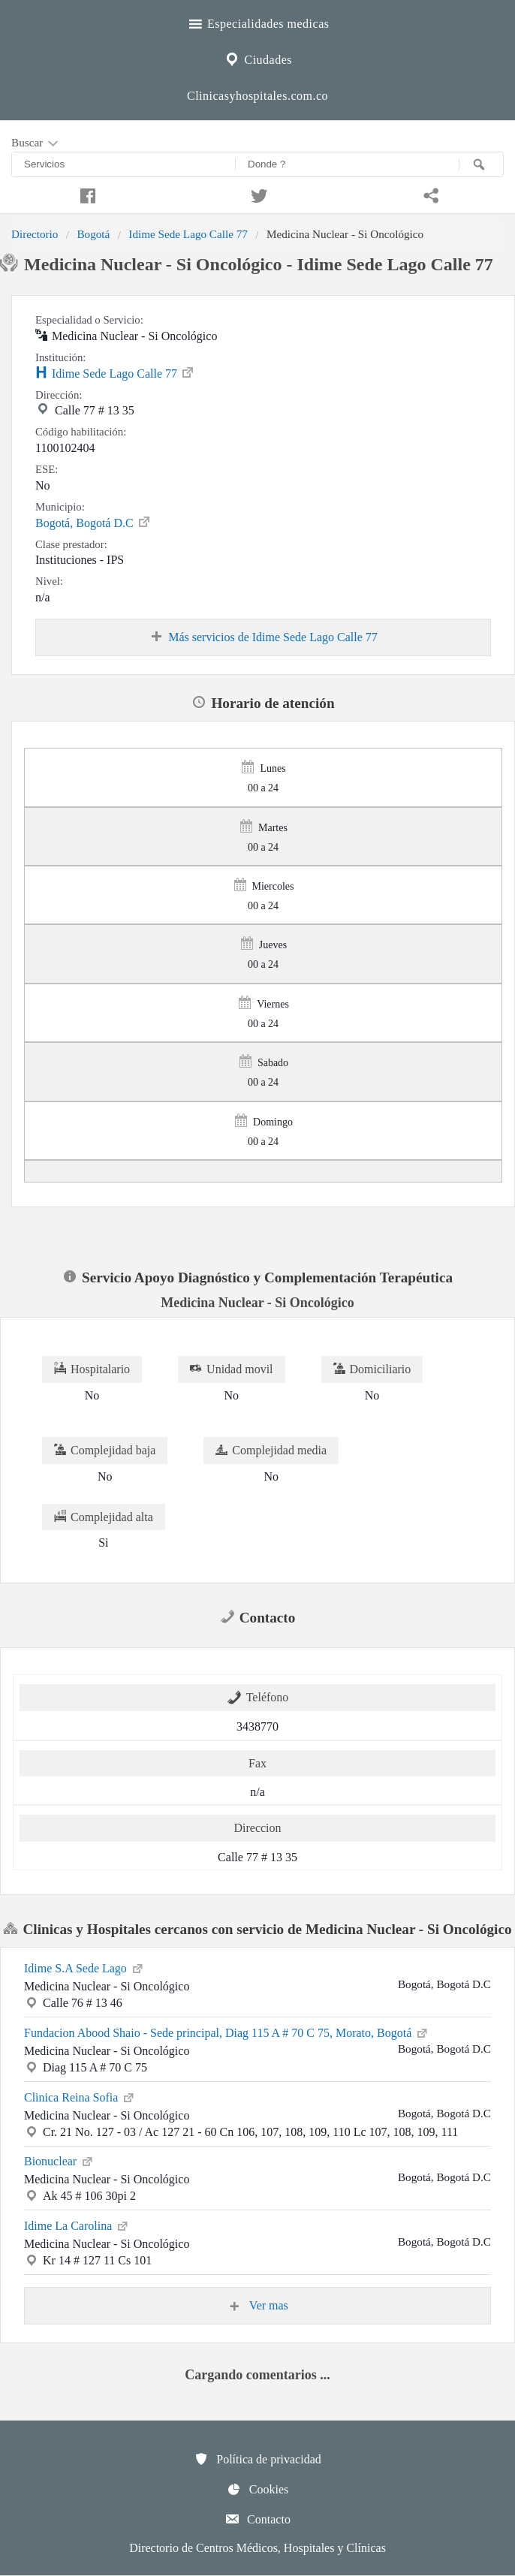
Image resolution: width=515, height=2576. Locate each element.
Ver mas (257, 2305)
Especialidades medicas (258, 22)
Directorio (34, 233)
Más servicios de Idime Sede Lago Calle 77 (263, 637)
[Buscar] (481, 164)
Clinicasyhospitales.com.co (257, 95)
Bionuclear (59, 2160)
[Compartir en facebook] (86, 193)
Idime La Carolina (77, 2224)
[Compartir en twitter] (258, 193)
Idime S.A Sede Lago (84, 1967)
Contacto (257, 2518)
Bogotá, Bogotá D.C (93, 521)
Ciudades (257, 58)
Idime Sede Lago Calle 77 (188, 233)
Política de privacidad (257, 2458)
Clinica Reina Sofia (80, 2096)
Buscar (36, 143)
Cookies (257, 2488)
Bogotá (93, 233)
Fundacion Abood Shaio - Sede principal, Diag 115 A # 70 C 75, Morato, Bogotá (226, 2031)
